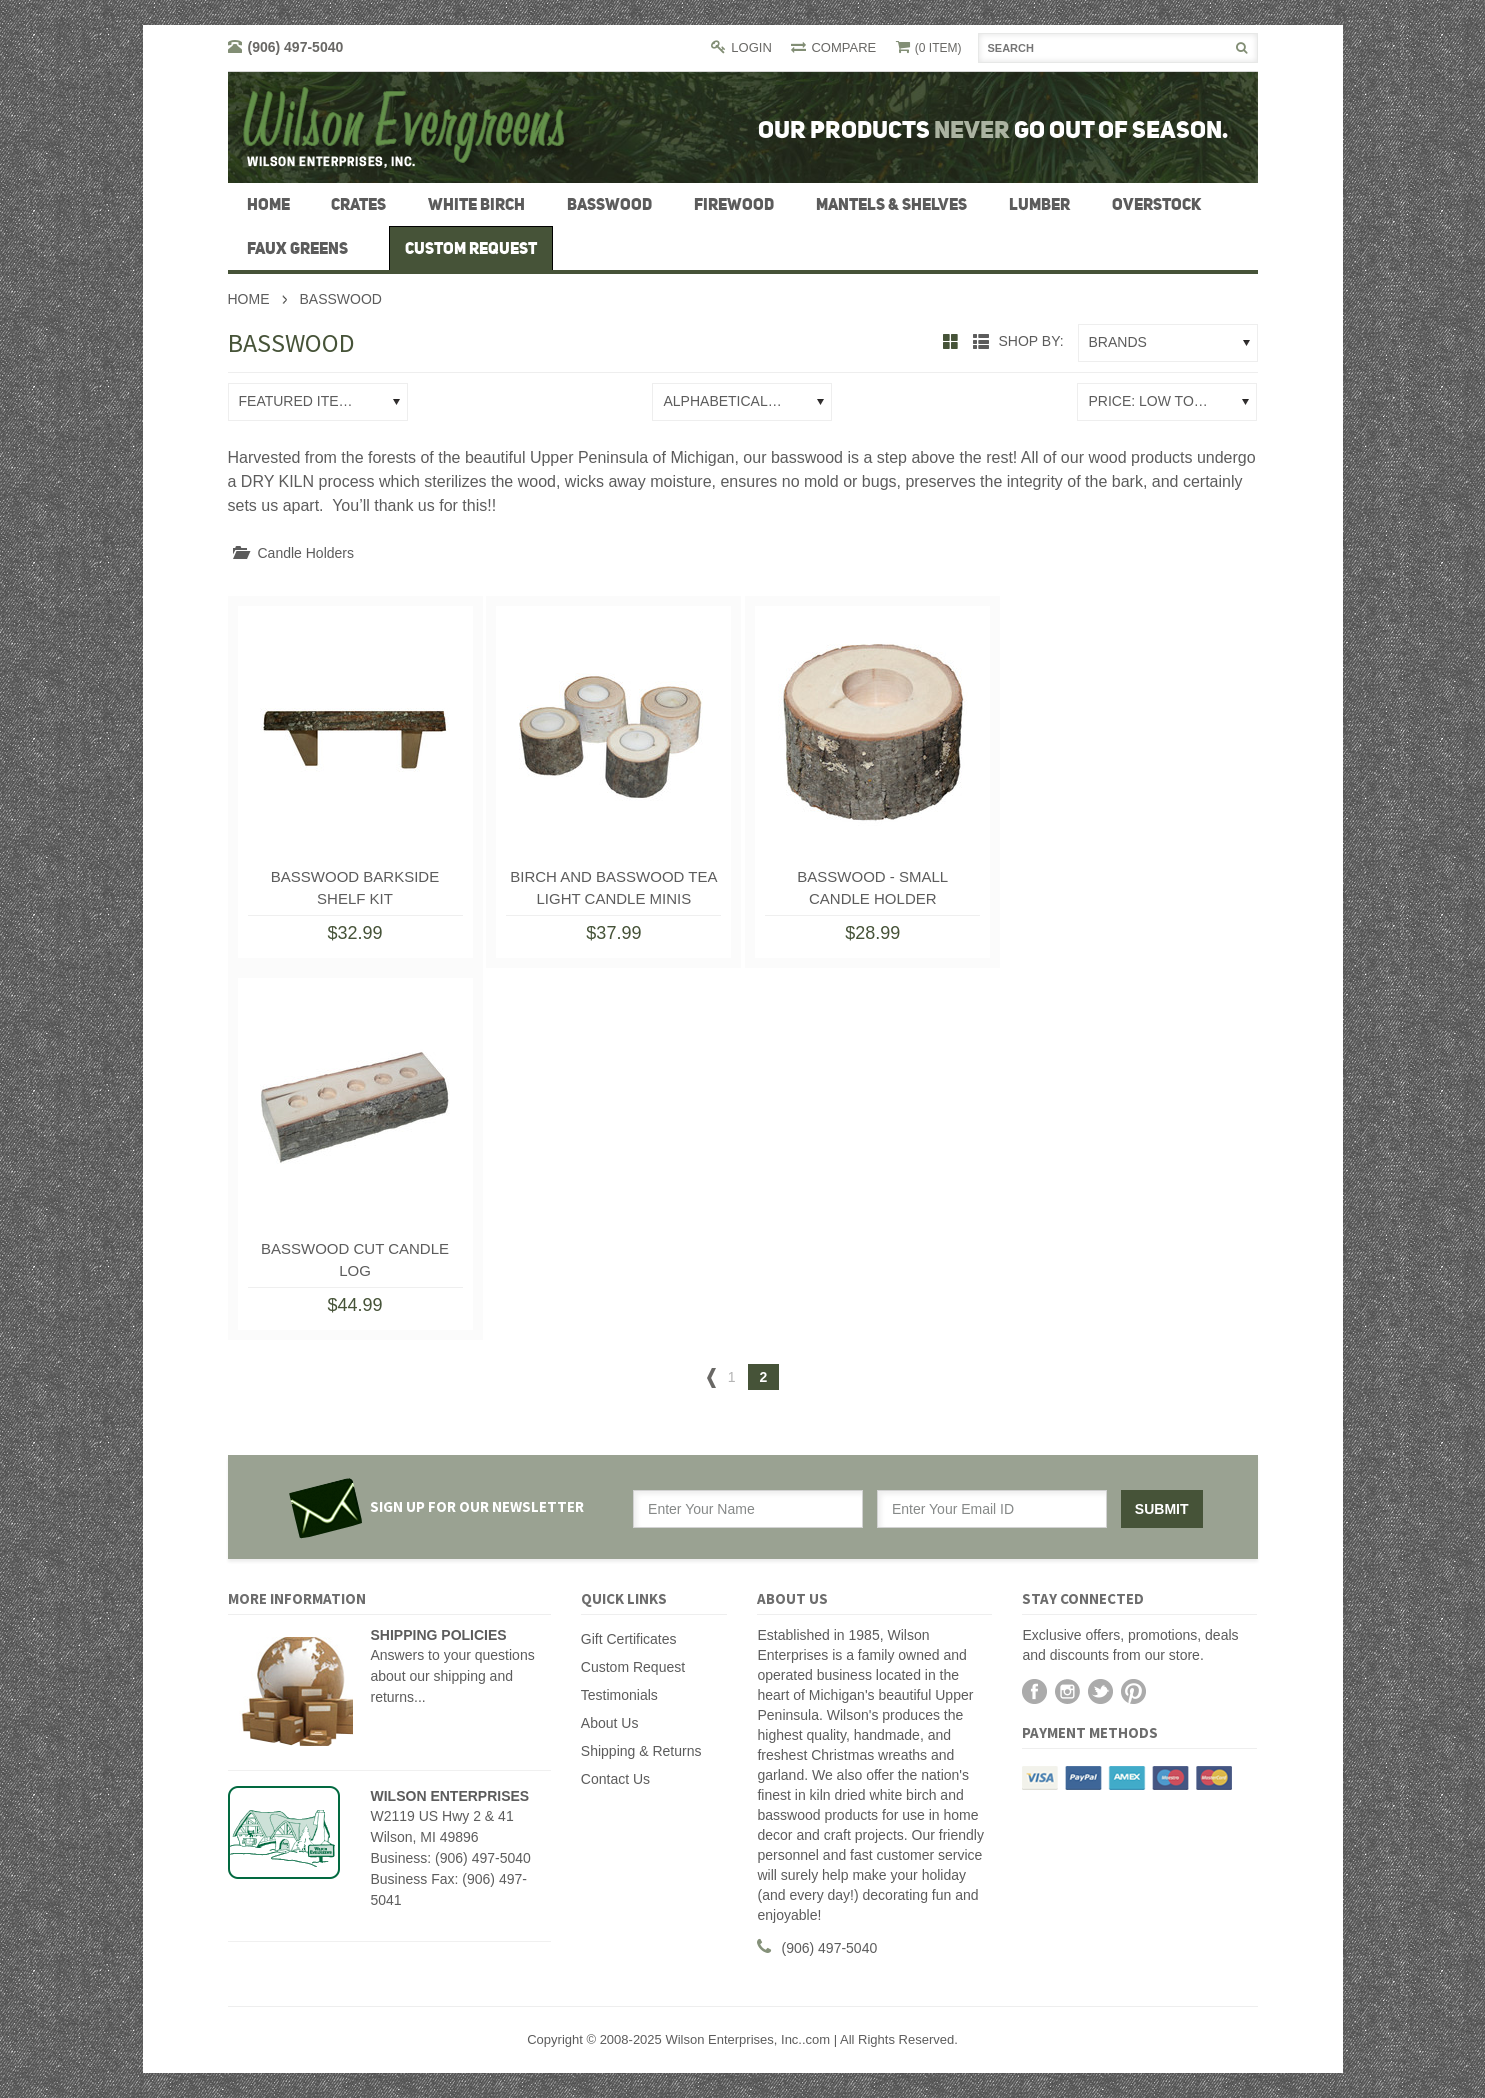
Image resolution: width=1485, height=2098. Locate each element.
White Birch (476, 204)
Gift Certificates (629, 1639)
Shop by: (1031, 341)
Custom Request (633, 1667)
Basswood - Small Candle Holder (872, 887)
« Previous (711, 1382)
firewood (734, 204)
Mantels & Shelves (891, 204)
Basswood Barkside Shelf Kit (355, 887)
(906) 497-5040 (296, 47)
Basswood (609, 204)
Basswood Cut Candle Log (355, 1259)
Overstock (1156, 204)
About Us (610, 1723)
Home (249, 299)
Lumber (1039, 204)
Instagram (1067, 1691)
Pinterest (1133, 1691)
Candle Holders (291, 553)
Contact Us (615, 1779)
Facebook (1034, 1691)
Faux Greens (297, 248)
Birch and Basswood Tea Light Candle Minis (613, 887)
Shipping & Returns (641, 1751)
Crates (358, 204)
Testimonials (619, 1695)
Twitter (1100, 1691)
